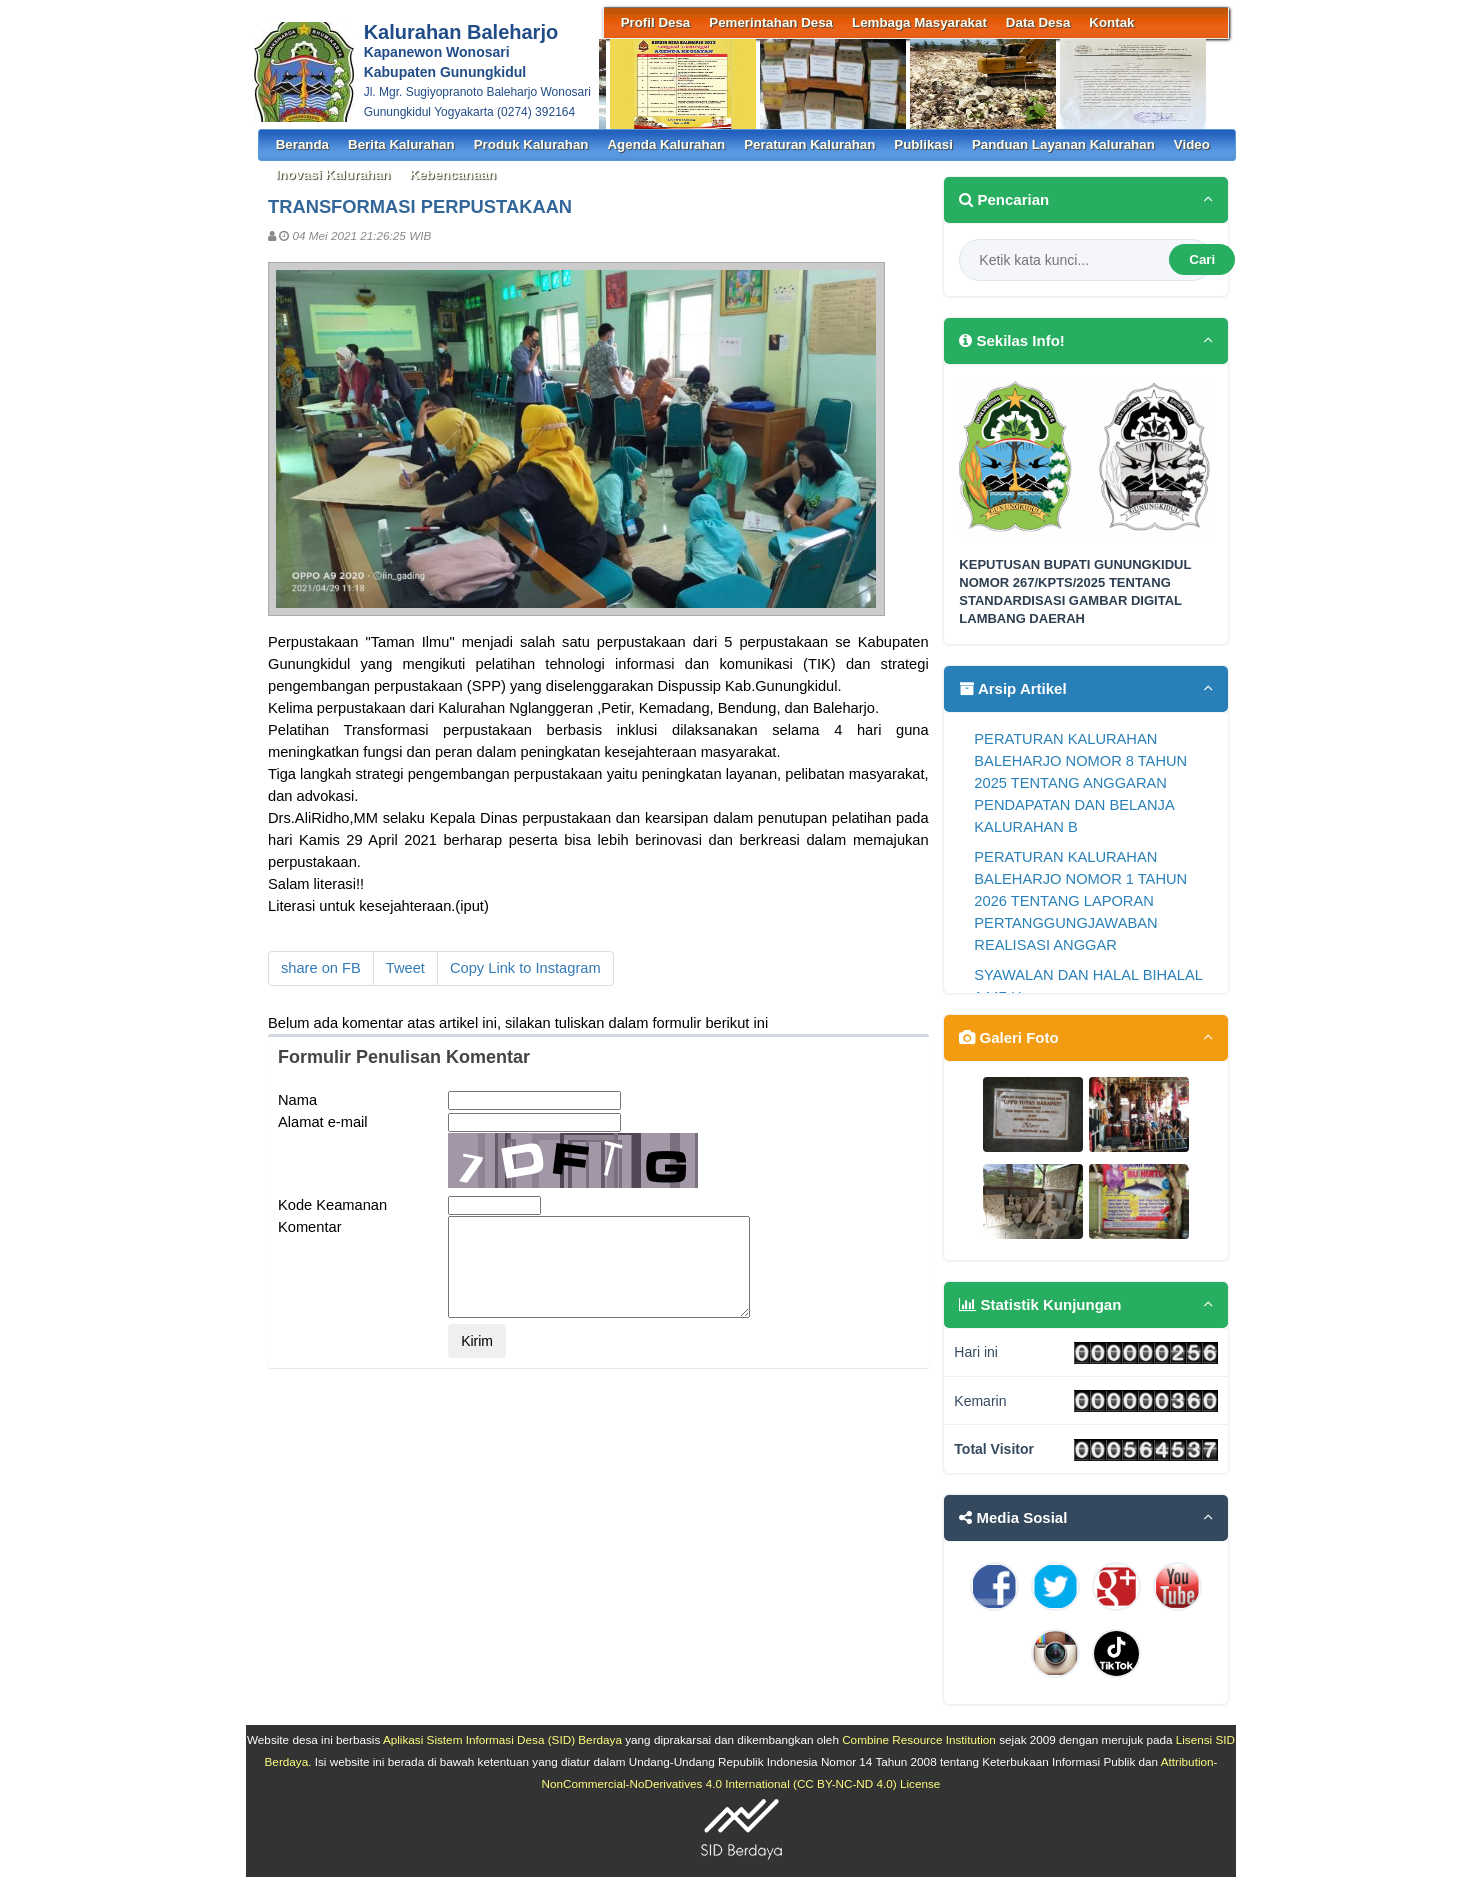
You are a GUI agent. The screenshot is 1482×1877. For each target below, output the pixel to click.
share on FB (321, 968)
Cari (1202, 259)
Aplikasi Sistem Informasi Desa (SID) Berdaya (502, 1739)
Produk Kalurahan (531, 144)
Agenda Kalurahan (666, 144)
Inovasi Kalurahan (333, 174)
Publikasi (923, 144)
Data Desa (1038, 22)
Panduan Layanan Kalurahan (1063, 144)
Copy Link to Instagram (525, 968)
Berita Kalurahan (401, 144)
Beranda (302, 144)
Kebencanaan (452, 174)
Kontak (1111, 22)
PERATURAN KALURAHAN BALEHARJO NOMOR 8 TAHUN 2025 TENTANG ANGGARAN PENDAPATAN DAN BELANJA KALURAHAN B (1080, 783)
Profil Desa (656, 22)
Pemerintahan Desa (771, 22)
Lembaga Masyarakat (919, 22)
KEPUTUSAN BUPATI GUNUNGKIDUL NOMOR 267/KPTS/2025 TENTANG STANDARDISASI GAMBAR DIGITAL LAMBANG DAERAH (1075, 592)
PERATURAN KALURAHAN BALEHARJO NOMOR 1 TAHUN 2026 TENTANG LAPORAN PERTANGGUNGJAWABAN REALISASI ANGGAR (1080, 901)
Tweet (405, 968)
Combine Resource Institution (919, 1739)
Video (1192, 144)
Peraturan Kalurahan (809, 144)
